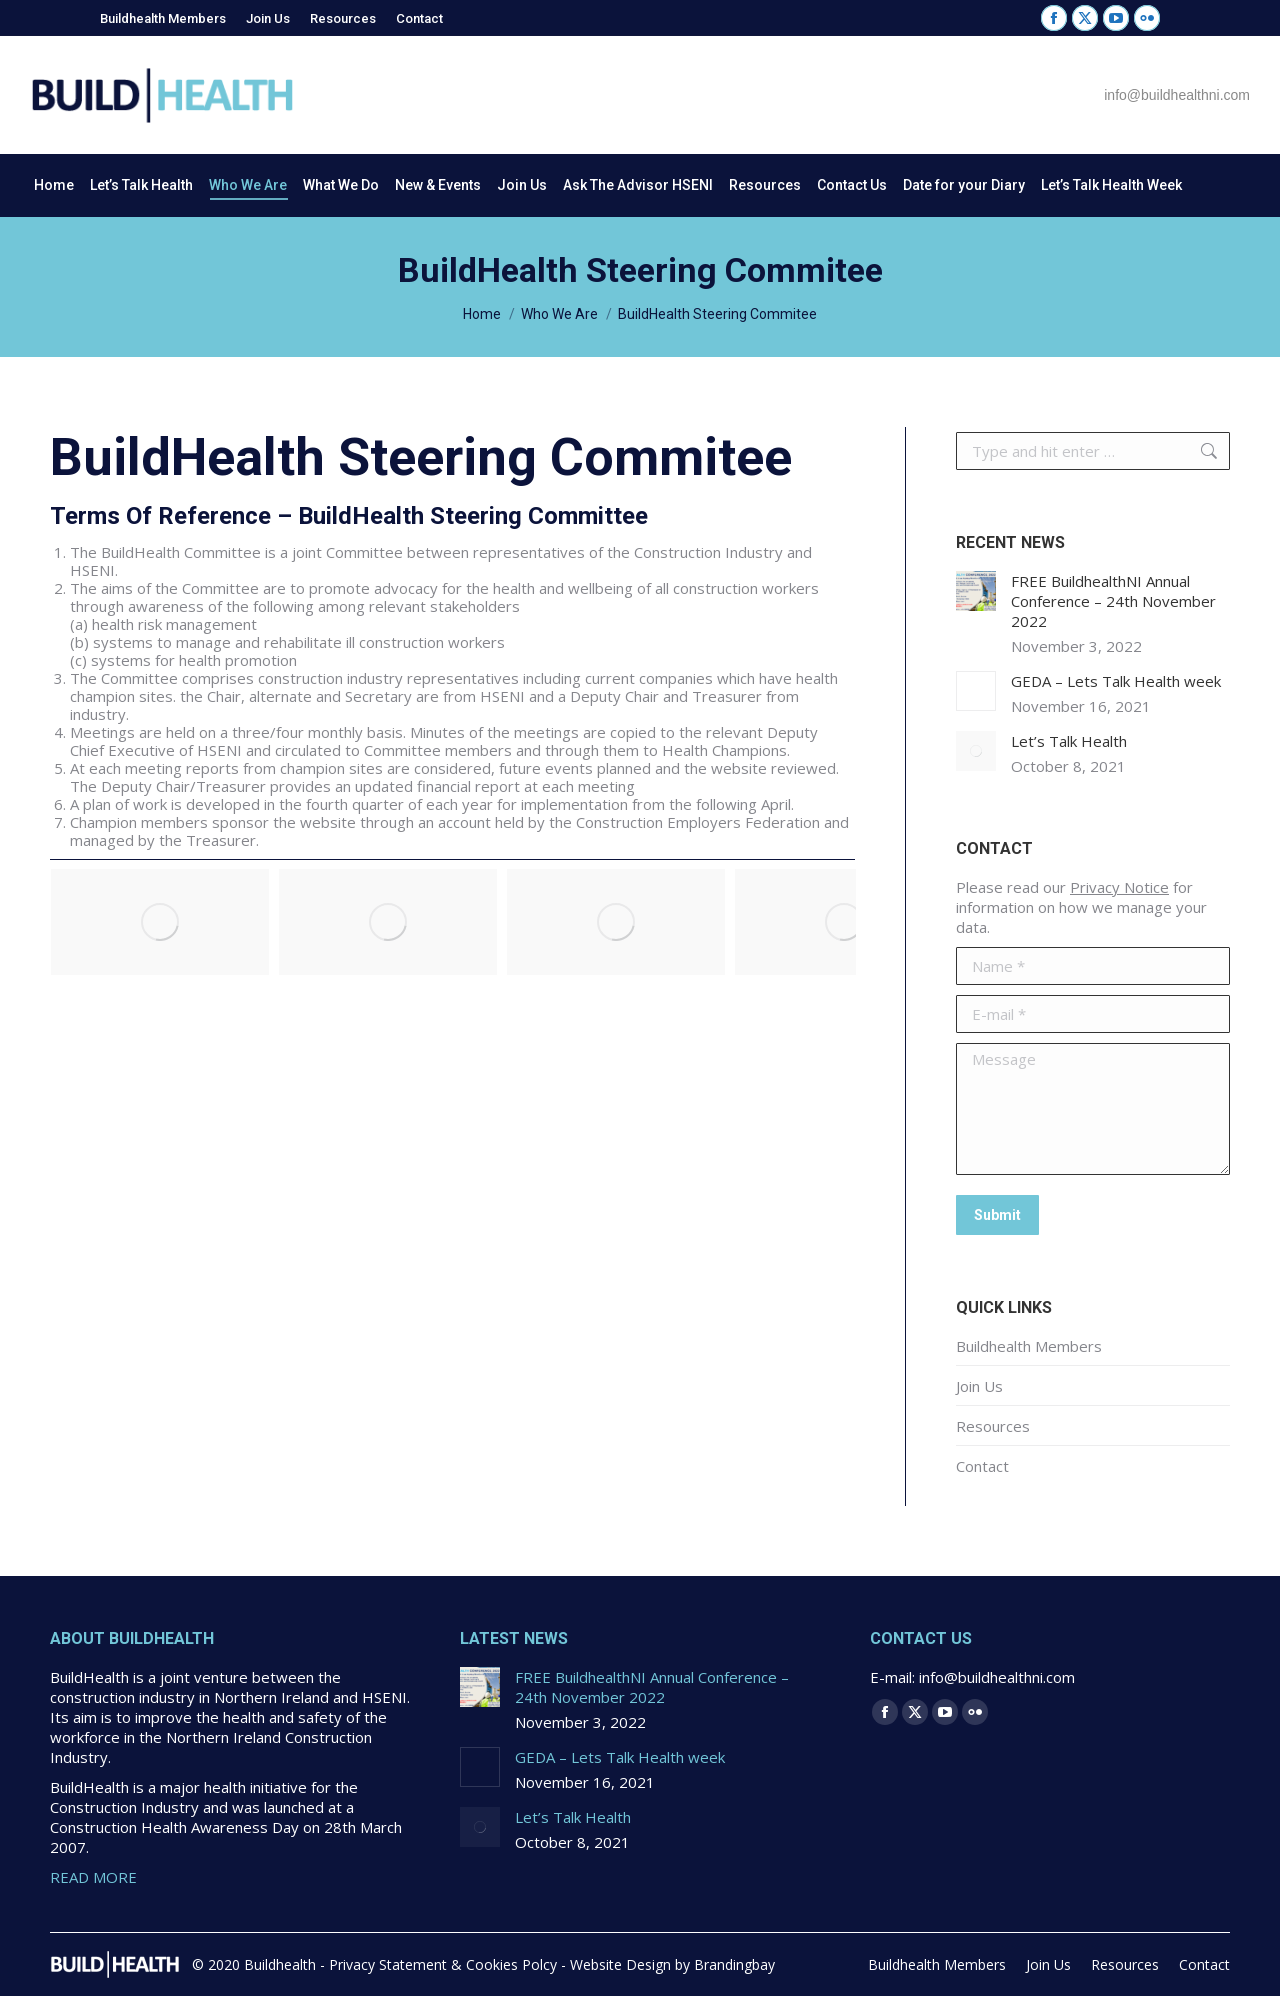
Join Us (979, 1386)
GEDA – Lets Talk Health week (1116, 681)
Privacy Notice (1119, 887)
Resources (993, 1426)
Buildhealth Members (1029, 1346)
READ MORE (93, 1877)
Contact (982, 1466)
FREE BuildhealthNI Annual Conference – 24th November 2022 (1113, 601)
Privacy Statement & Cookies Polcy (443, 1964)
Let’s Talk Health (1069, 741)
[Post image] (976, 591)
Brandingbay (734, 1964)
